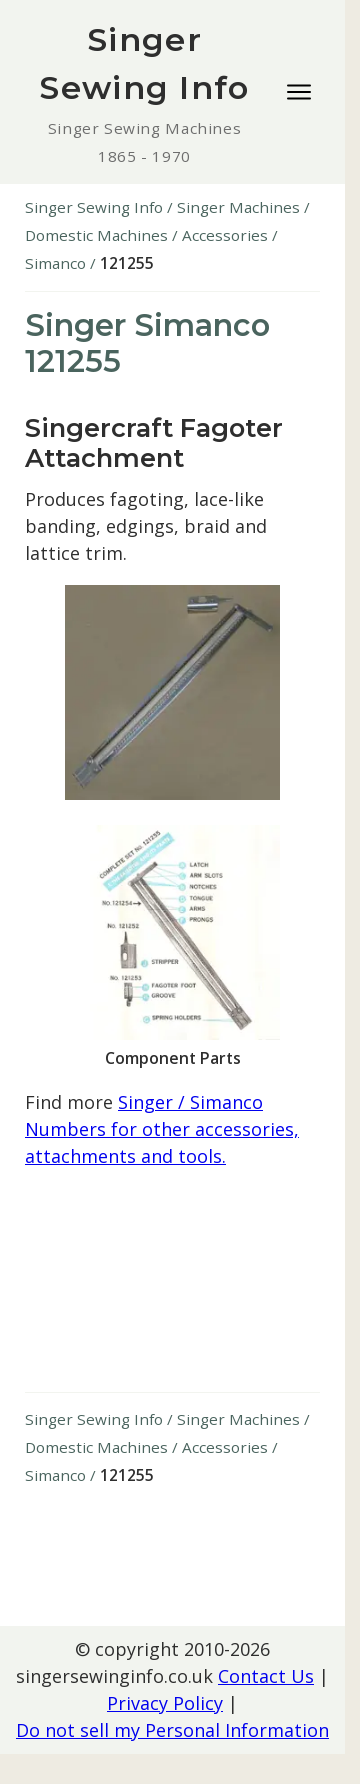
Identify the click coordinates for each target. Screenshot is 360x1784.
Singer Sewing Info (94, 207)
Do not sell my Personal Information (172, 1730)
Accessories (225, 235)
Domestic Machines (96, 235)
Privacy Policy (165, 1703)
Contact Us (266, 1676)
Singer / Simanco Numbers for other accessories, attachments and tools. (162, 1129)
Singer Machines (238, 207)
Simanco (55, 263)
